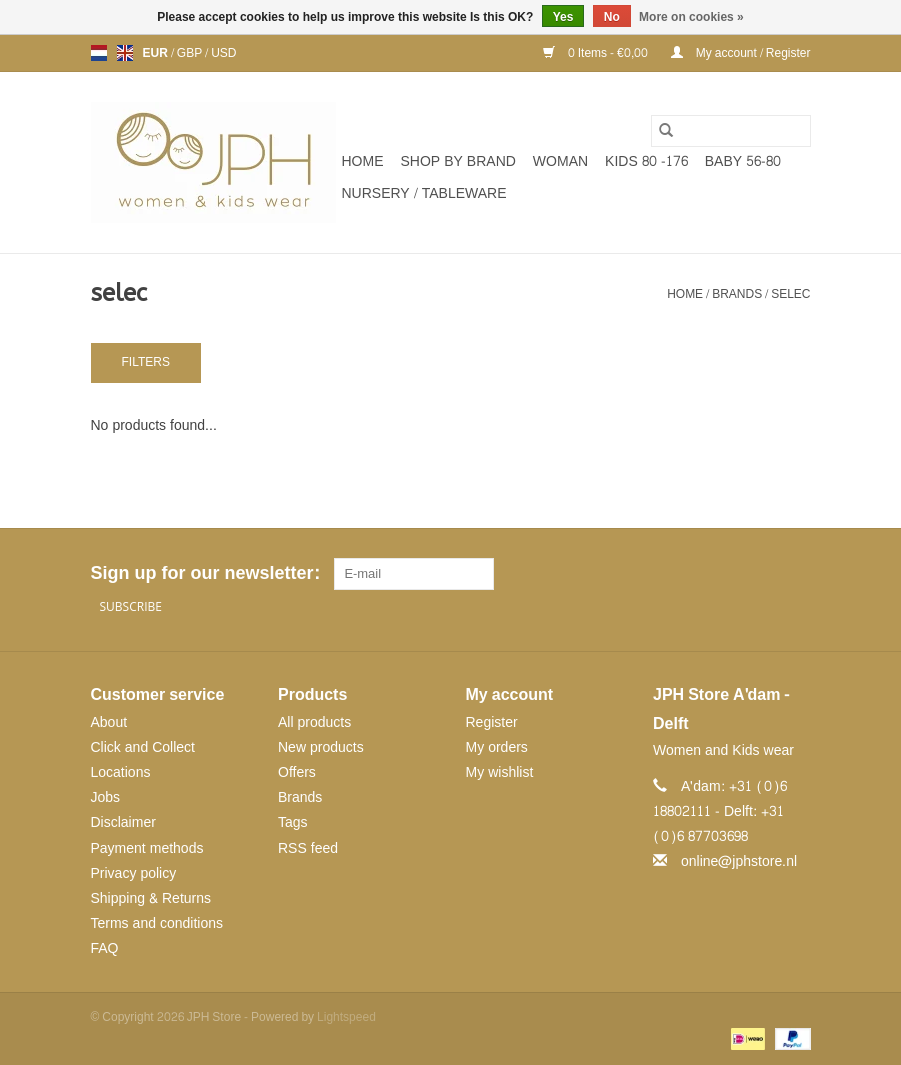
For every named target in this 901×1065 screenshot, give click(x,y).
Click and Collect (143, 747)
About (109, 722)
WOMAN (560, 161)
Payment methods (147, 848)
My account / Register (741, 53)
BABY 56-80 (743, 161)
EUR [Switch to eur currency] (157, 53)
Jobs (106, 797)
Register (492, 722)
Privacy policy (134, 873)
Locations (121, 772)
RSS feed (308, 848)
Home (363, 161)
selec (790, 294)
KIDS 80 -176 (646, 161)
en (125, 53)
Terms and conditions (157, 923)
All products (314, 722)
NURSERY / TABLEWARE (424, 193)
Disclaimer (123, 822)
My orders (497, 747)
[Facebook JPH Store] (723, 574)
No (612, 17)
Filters (146, 362)
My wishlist (500, 772)
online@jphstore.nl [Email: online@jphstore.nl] (739, 861)
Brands (737, 294)
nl (99, 53)
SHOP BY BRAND (458, 161)
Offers (297, 772)
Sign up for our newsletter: (205, 573)
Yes (563, 17)
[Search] (731, 131)
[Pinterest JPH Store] (759, 574)
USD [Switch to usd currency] (223, 53)
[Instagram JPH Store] (795, 574)
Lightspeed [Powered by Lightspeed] (346, 1017)
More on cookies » (691, 17)
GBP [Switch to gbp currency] (191, 53)
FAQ (105, 948)
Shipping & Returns (151, 898)
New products (321, 747)
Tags (293, 822)
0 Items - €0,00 (597, 53)
